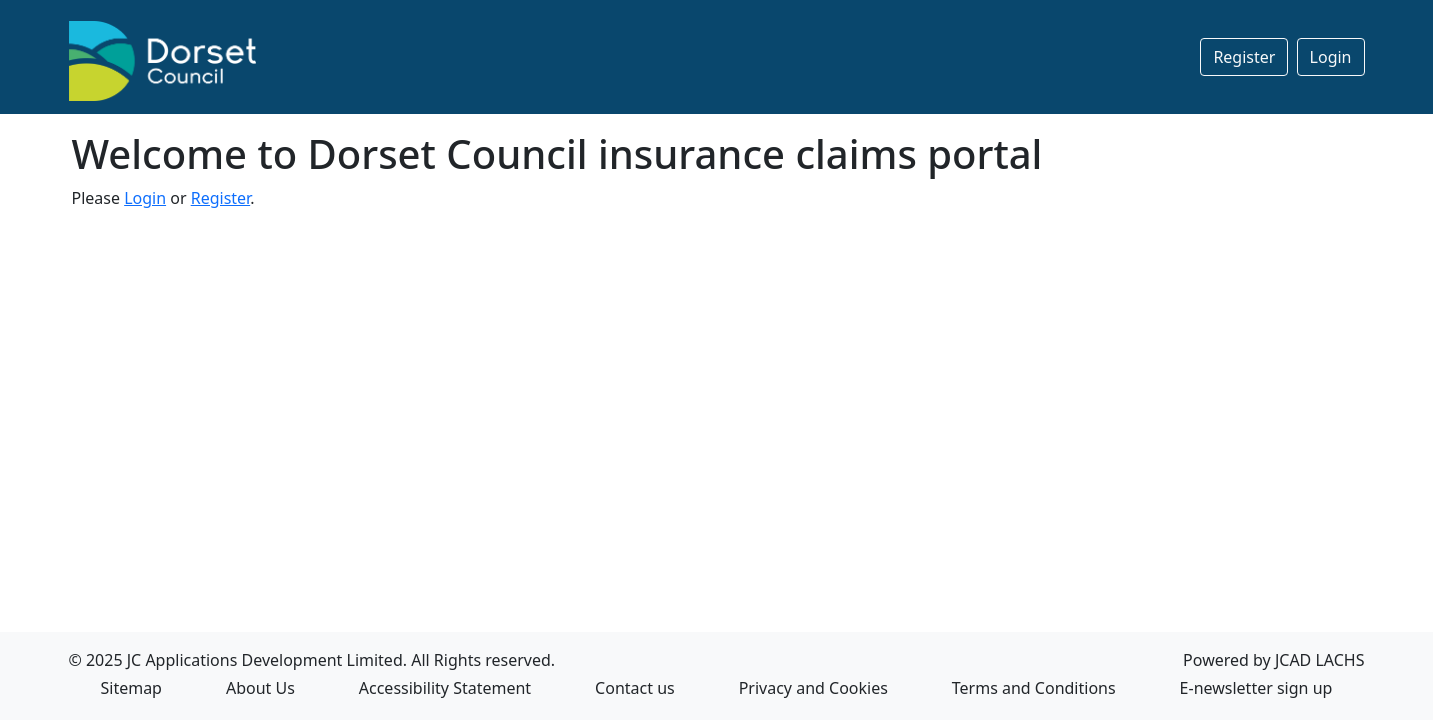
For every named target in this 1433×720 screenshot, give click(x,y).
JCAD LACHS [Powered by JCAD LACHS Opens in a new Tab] (1320, 660)
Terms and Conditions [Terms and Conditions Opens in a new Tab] (1034, 688)
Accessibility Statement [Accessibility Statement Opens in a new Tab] (445, 688)
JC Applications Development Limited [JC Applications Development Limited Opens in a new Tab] (265, 660)
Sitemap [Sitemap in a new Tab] (131, 688)
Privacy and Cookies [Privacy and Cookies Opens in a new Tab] (813, 688)
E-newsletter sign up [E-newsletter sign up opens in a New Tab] (1256, 688)
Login (1331, 57)
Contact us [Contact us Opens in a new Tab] (635, 688)
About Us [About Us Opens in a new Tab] (260, 688)
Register (1244, 57)
